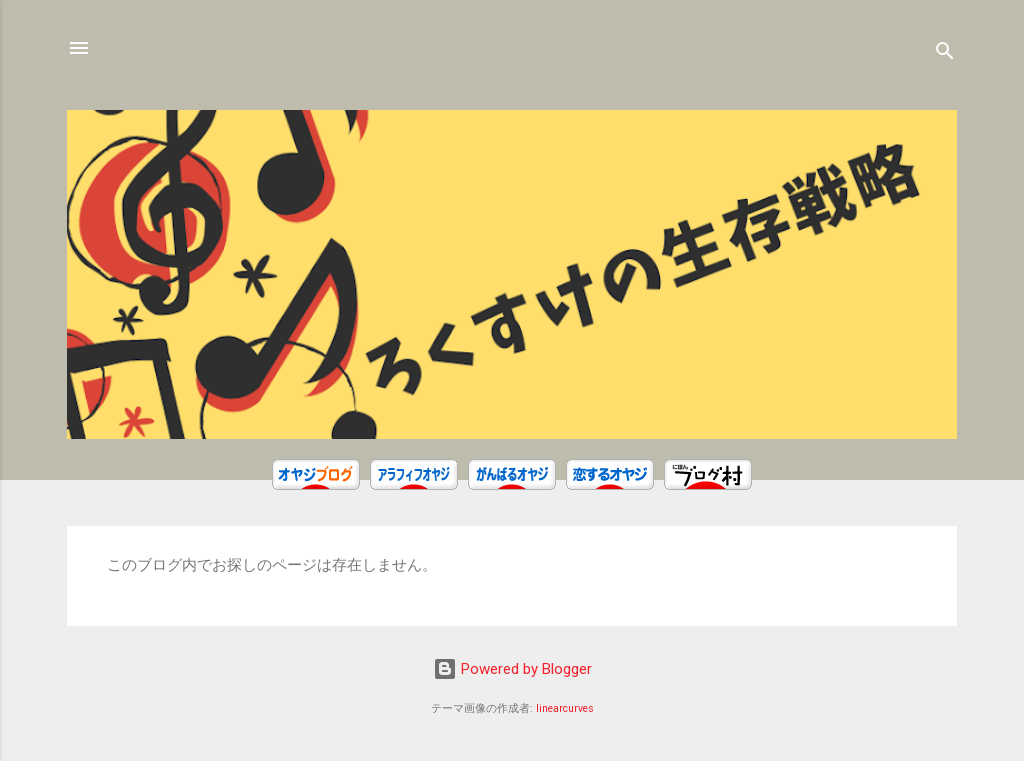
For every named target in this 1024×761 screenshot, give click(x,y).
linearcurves (565, 708)
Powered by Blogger (512, 669)
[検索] (945, 54)
